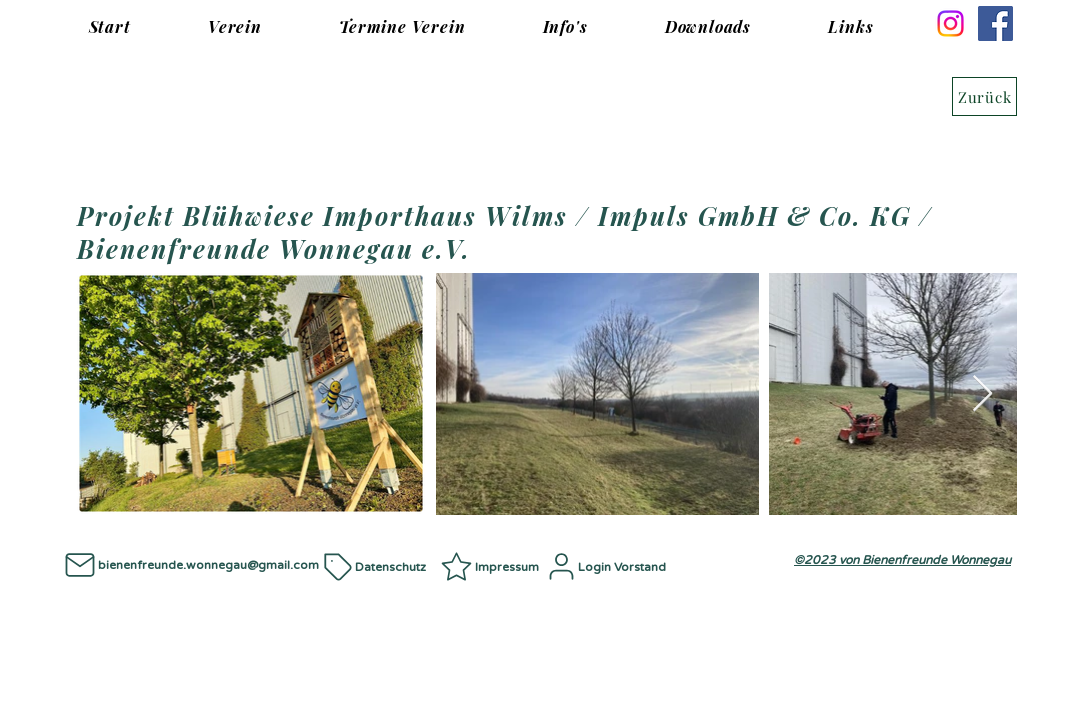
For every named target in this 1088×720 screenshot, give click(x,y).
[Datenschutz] (379, 566)
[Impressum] (491, 566)
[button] (234, 26)
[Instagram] (950, 23)
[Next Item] (982, 394)
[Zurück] (984, 96)
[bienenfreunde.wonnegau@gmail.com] (190, 564)
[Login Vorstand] (610, 566)
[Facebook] (995, 23)
